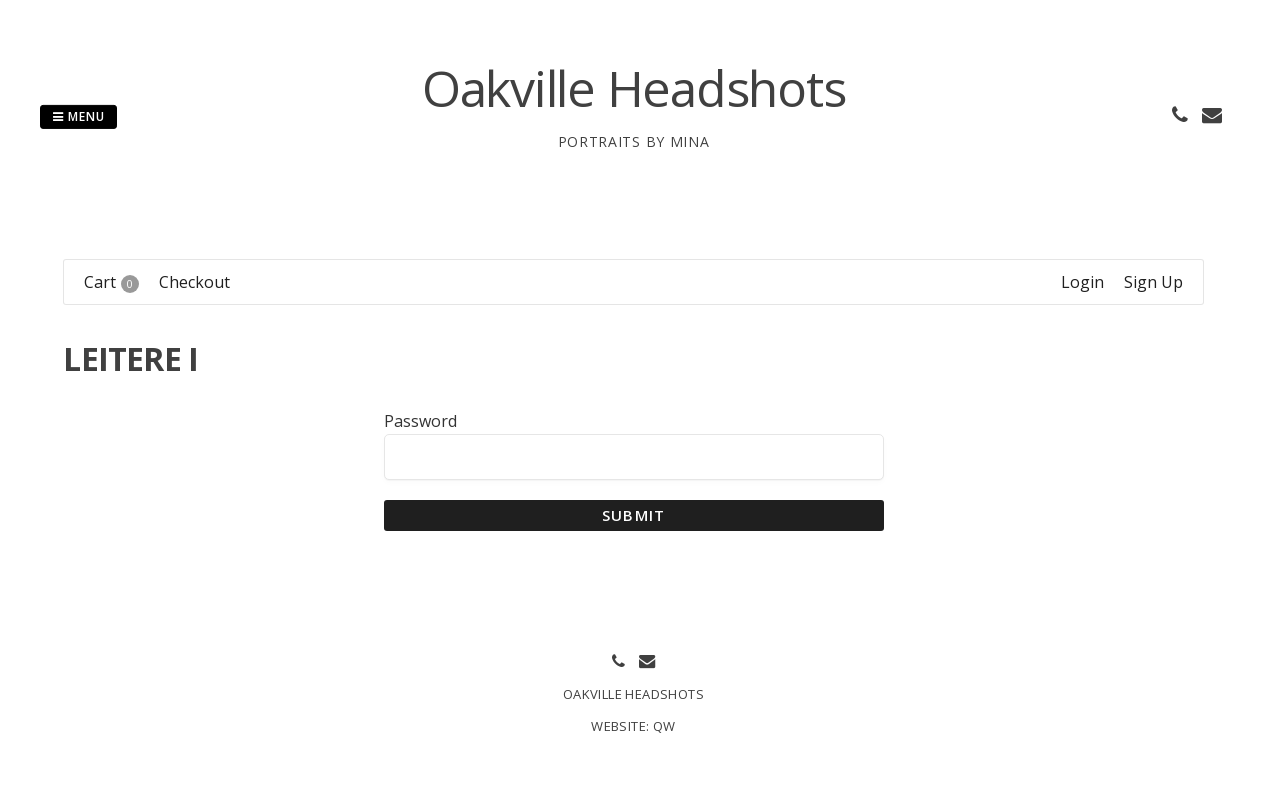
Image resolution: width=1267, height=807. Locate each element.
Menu (78, 116)
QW (664, 726)
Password (420, 421)
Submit (633, 515)
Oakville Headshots (634, 88)
